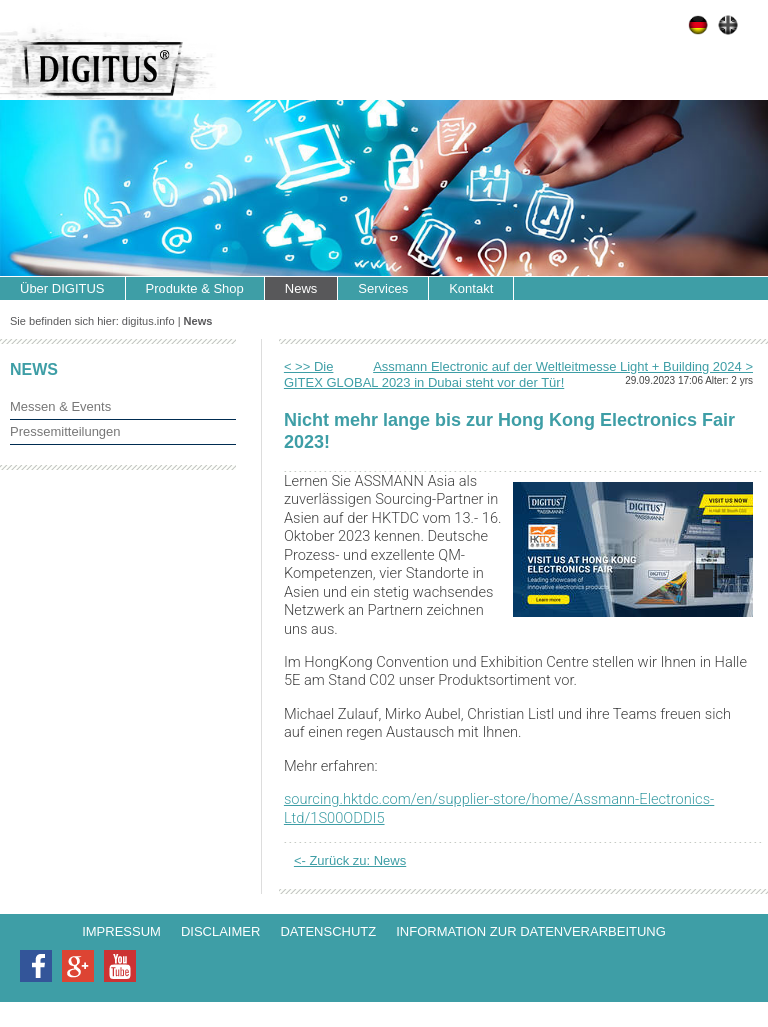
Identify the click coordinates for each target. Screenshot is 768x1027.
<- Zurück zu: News (350, 860)
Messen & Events (60, 406)
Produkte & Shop (195, 288)
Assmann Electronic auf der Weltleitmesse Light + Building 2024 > (563, 366)
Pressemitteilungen (65, 431)
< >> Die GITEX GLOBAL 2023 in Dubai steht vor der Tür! (424, 374)
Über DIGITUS (62, 288)
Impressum (121, 931)
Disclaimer (220, 931)
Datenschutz (328, 931)
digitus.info (148, 321)
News (301, 288)
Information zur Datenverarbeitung (531, 931)
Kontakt (471, 288)
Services (383, 288)
